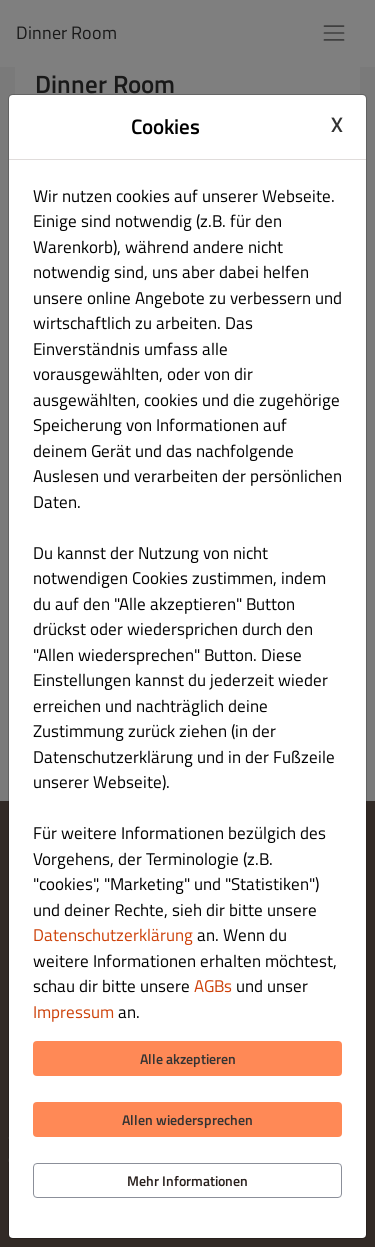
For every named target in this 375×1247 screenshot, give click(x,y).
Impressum (73, 1012)
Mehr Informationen (187, 1180)
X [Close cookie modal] (337, 124)
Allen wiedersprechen (187, 1119)
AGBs (213, 986)
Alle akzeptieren (188, 1058)
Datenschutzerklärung (113, 935)
